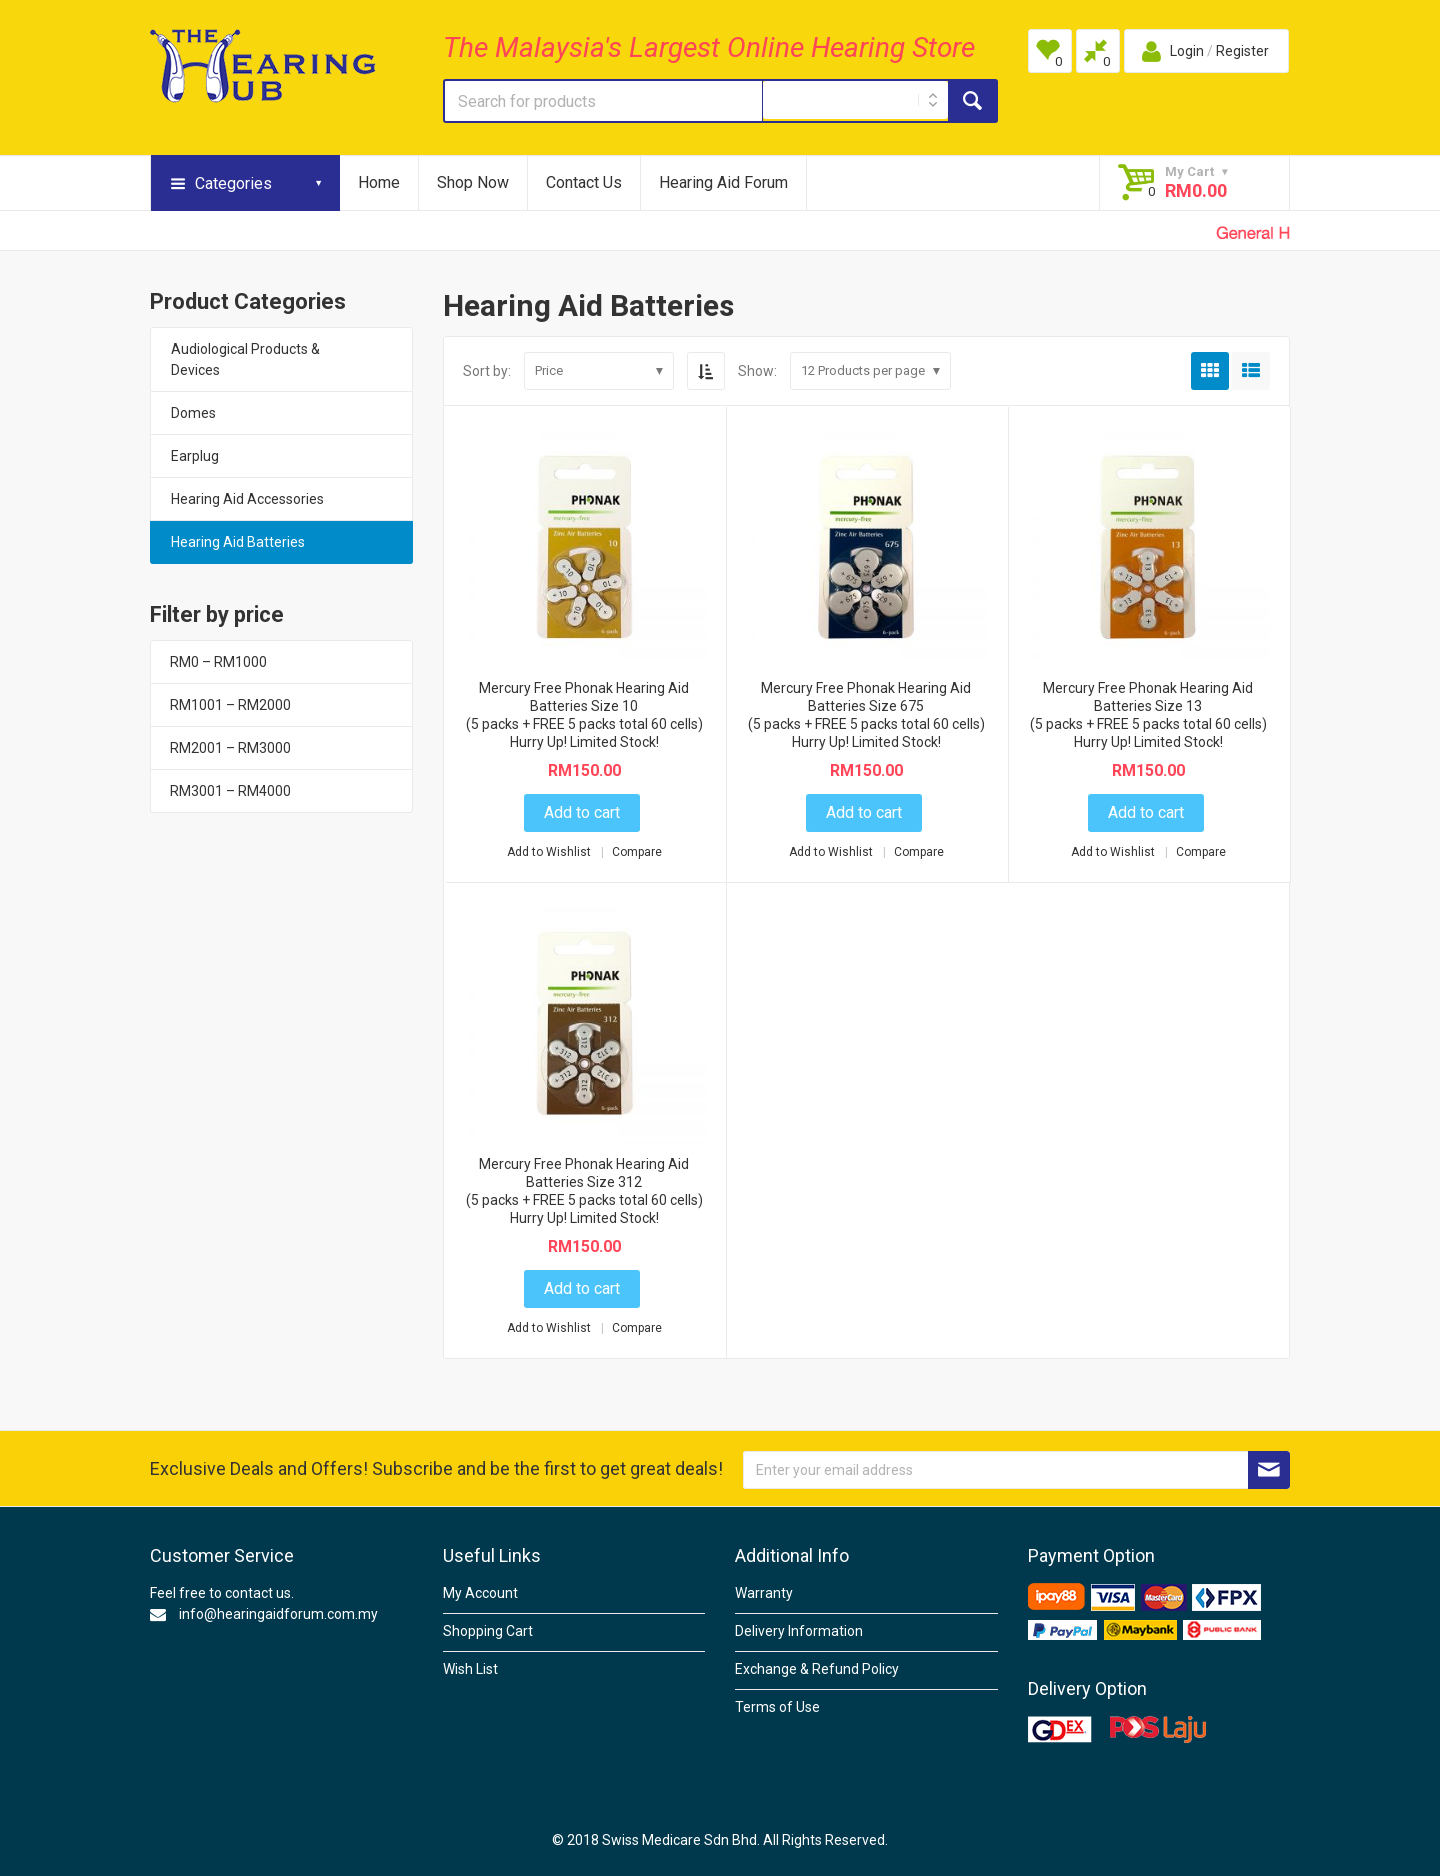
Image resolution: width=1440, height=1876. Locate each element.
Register (1242, 51)
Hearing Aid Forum (723, 182)
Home (379, 182)
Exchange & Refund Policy (817, 1669)
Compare (637, 852)
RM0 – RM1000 (218, 662)
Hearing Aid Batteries (238, 542)
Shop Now (473, 182)
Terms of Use (777, 1707)
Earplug (195, 456)
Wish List (470, 1669)
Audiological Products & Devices (245, 359)
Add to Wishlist (550, 852)
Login (1187, 51)
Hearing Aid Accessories (247, 499)
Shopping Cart (488, 1631)
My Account (480, 1593)
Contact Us (584, 182)
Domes (193, 413)
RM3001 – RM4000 (230, 791)
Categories (233, 183)
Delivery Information (799, 1631)
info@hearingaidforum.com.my (278, 1614)
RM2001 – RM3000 (230, 748)
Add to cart (582, 812)
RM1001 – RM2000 (230, 705)
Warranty (764, 1593)
